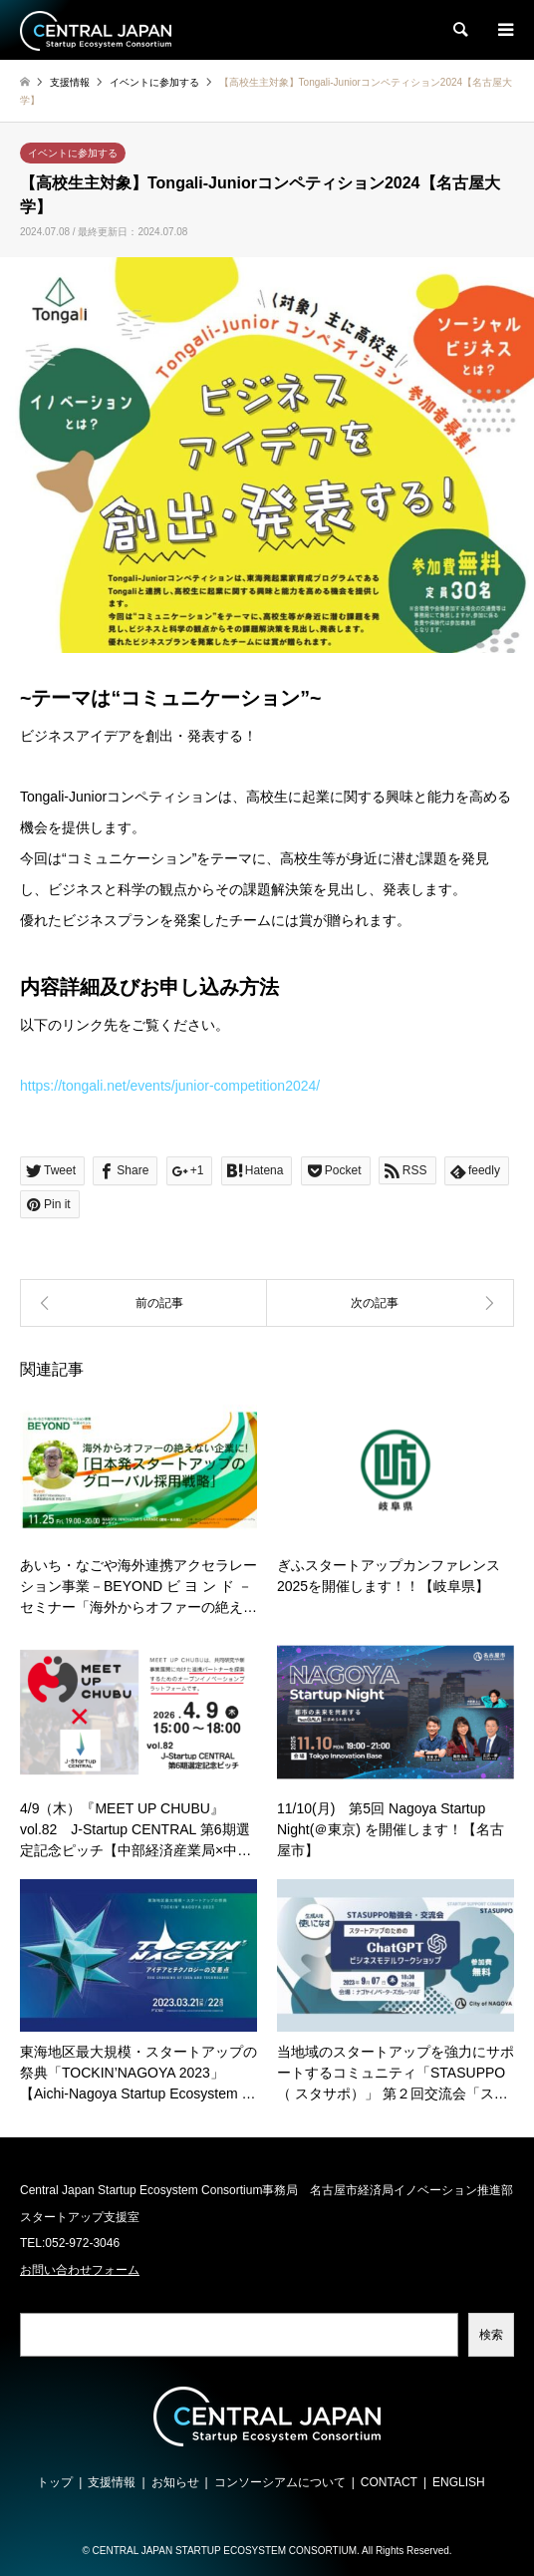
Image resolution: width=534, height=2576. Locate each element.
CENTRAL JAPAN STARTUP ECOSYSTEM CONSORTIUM (225, 2550)
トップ (55, 2482)
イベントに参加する (73, 153)
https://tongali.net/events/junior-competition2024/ (170, 1086)
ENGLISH (458, 2482)
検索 (491, 2335)
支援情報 (111, 2482)
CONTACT (389, 2482)
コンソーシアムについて (280, 2482)
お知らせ (175, 2482)
